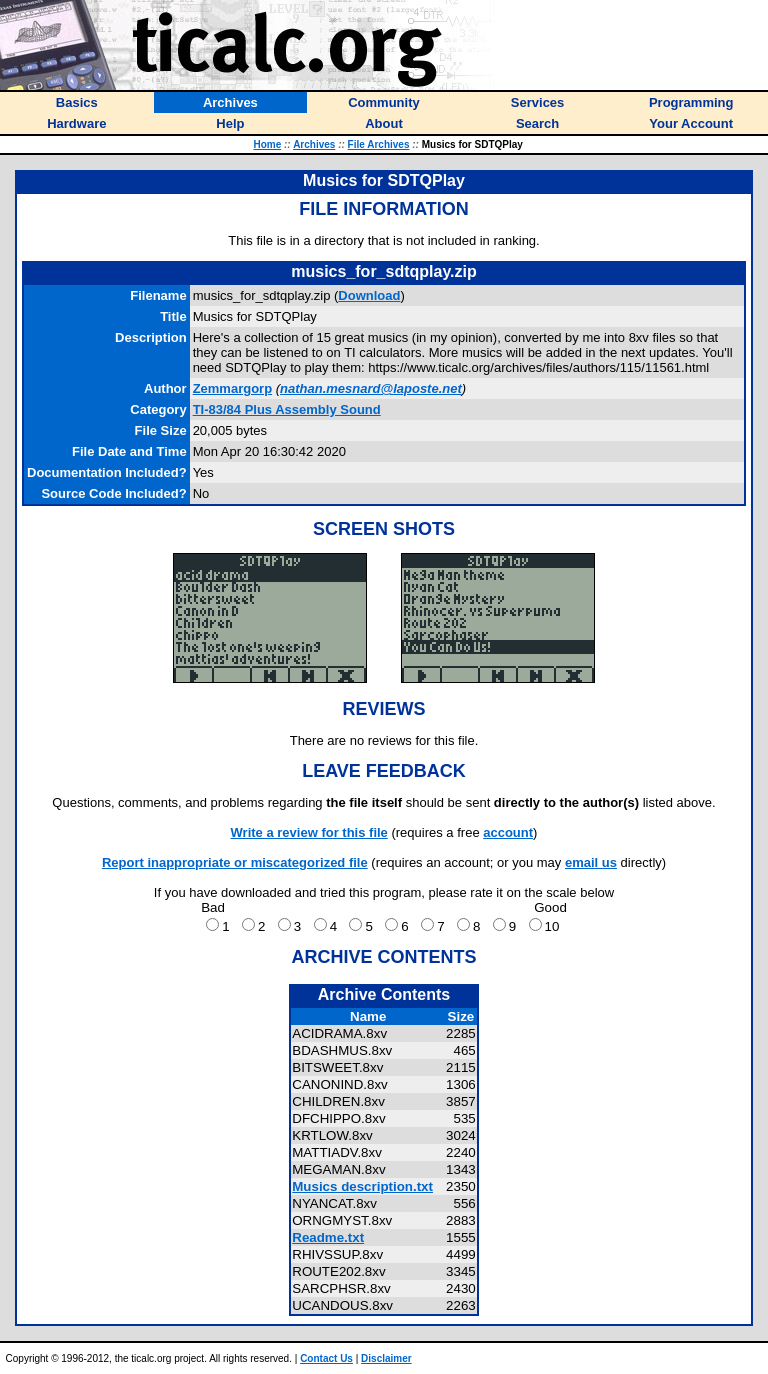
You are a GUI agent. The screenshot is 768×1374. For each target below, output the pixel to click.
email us (591, 862)
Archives (314, 144)
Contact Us (326, 1358)
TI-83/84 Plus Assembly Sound (287, 409)
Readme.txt (328, 1237)
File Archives (379, 144)
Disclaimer (386, 1358)
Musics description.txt (362, 1186)
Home (267, 144)
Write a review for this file (309, 832)
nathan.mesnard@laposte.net (371, 388)
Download (369, 295)
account (508, 832)
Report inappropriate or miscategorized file (235, 862)
